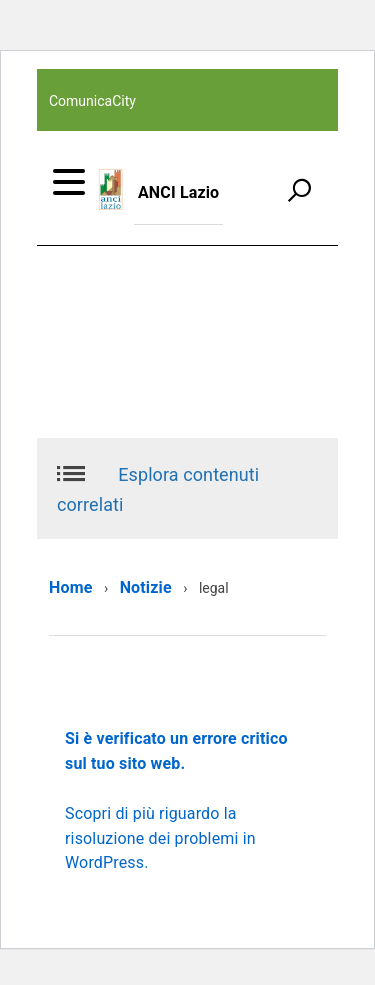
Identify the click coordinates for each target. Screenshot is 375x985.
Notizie (146, 587)
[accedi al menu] (69, 182)
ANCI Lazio (178, 193)
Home (70, 587)
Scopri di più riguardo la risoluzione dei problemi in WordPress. (160, 838)
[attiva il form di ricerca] (299, 190)
